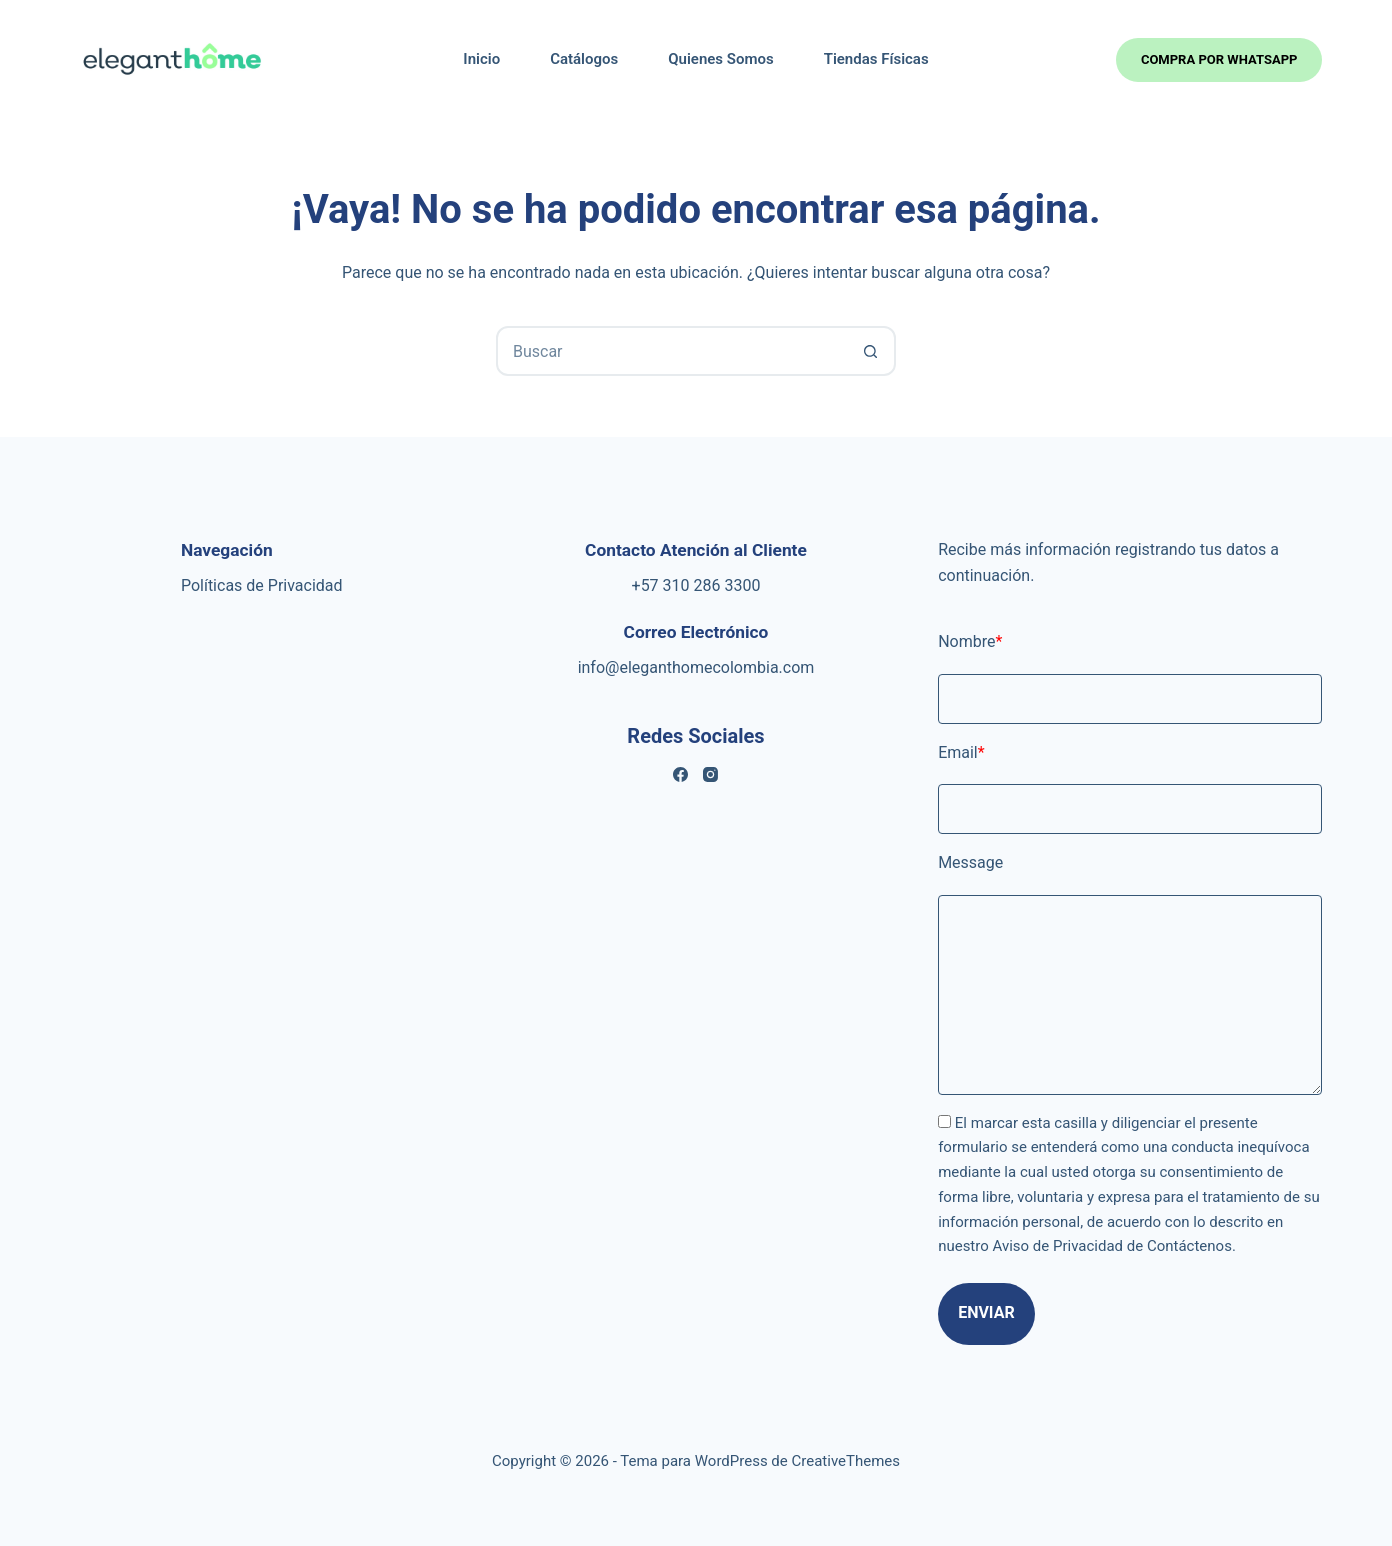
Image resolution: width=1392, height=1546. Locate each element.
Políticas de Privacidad (262, 585)
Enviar (986, 1312)
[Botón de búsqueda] (871, 351)
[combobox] (673, 351)
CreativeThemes (846, 1461)
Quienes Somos (720, 59)
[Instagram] (710, 774)
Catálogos (584, 59)
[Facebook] (680, 774)
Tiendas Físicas (876, 59)
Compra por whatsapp (1219, 59)
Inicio (481, 59)
